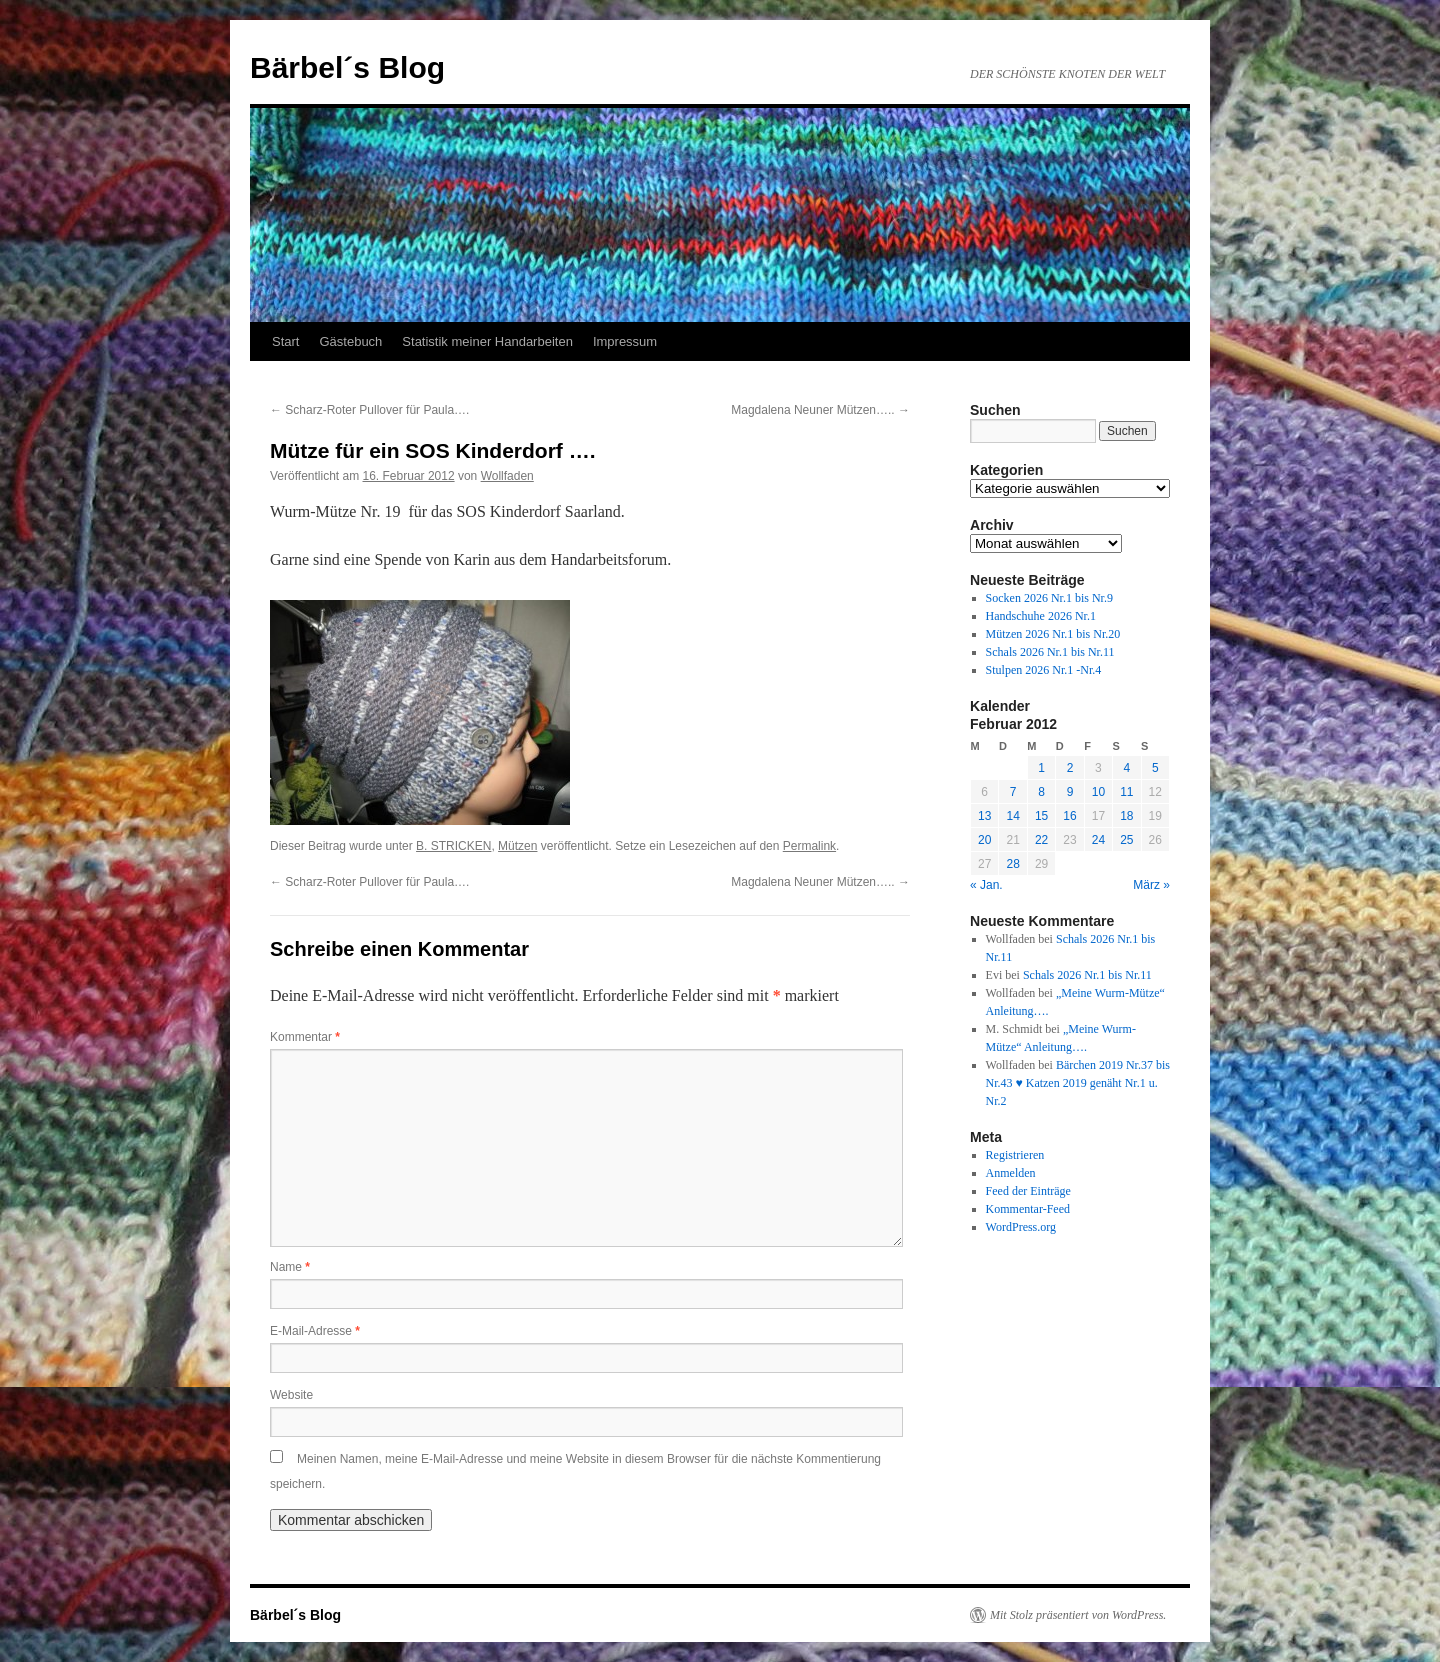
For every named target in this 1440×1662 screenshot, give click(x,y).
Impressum (625, 341)
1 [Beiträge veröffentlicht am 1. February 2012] (1041, 768)
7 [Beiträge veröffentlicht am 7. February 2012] (1013, 792)
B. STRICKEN (453, 846)
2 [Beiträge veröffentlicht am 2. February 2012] (1070, 768)
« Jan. (986, 885)
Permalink (809, 846)
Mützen (517, 846)
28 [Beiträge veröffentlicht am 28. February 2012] (1012, 864)
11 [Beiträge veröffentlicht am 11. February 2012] (1126, 792)
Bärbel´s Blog (347, 67)
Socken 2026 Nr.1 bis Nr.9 (1049, 598)
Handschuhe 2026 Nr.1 (1041, 616)
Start (285, 341)
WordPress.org (1021, 1227)
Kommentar (305, 1037)
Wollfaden (507, 476)
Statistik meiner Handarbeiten (487, 341)
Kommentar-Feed (1028, 1209)
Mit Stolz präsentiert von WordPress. (1078, 1615)
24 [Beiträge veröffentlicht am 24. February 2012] (1098, 840)
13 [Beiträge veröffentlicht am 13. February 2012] (984, 816)
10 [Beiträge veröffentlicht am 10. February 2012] (1098, 792)
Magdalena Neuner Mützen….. (820, 410)
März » (1151, 885)
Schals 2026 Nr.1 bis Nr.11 (1050, 652)
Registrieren (1015, 1155)
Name (290, 1267)
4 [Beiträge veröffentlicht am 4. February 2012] (1126, 768)
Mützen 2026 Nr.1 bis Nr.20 (1053, 634)
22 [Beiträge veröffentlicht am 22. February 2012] (1041, 840)
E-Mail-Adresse (315, 1331)
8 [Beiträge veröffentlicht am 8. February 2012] (1041, 792)
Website (291, 1395)
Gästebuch (350, 341)
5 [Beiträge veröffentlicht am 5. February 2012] (1155, 768)
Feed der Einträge (1028, 1191)
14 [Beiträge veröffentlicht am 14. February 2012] (1012, 816)
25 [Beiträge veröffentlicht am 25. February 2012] (1126, 840)
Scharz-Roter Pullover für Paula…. (369, 410)
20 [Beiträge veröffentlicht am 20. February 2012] (984, 840)
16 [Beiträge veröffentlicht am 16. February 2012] (1069, 816)
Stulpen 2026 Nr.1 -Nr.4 (1044, 670)
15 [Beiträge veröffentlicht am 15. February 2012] (1041, 816)
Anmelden (1011, 1173)
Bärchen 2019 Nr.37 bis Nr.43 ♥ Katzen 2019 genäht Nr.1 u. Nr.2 (1078, 1083)
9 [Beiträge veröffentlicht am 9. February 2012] (1070, 792)
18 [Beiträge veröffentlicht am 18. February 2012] (1126, 816)
